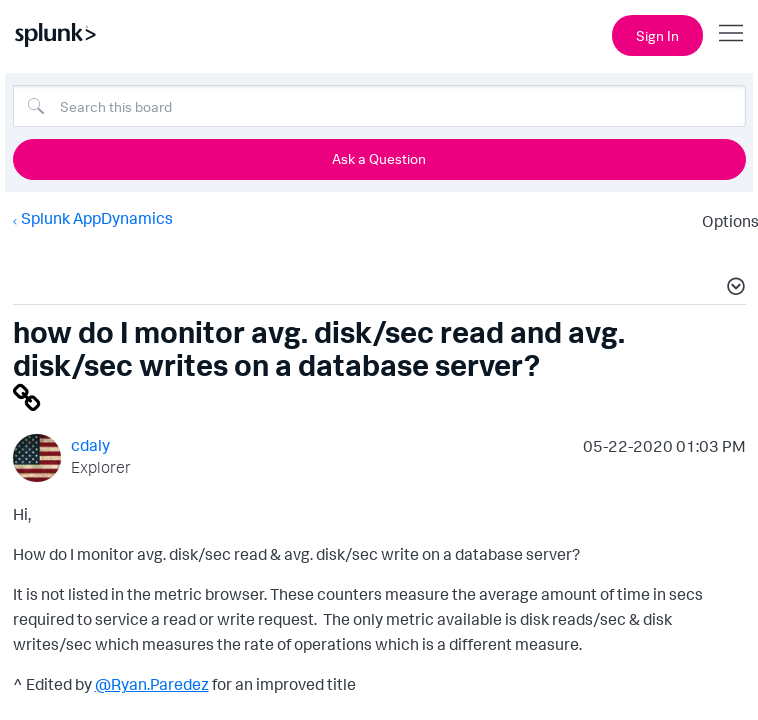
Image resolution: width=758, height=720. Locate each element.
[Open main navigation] (731, 33)
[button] (733, 289)
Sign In (657, 35)
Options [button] (724, 221)
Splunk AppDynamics (97, 218)
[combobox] (379, 106)
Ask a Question (379, 158)
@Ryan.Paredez (152, 684)
